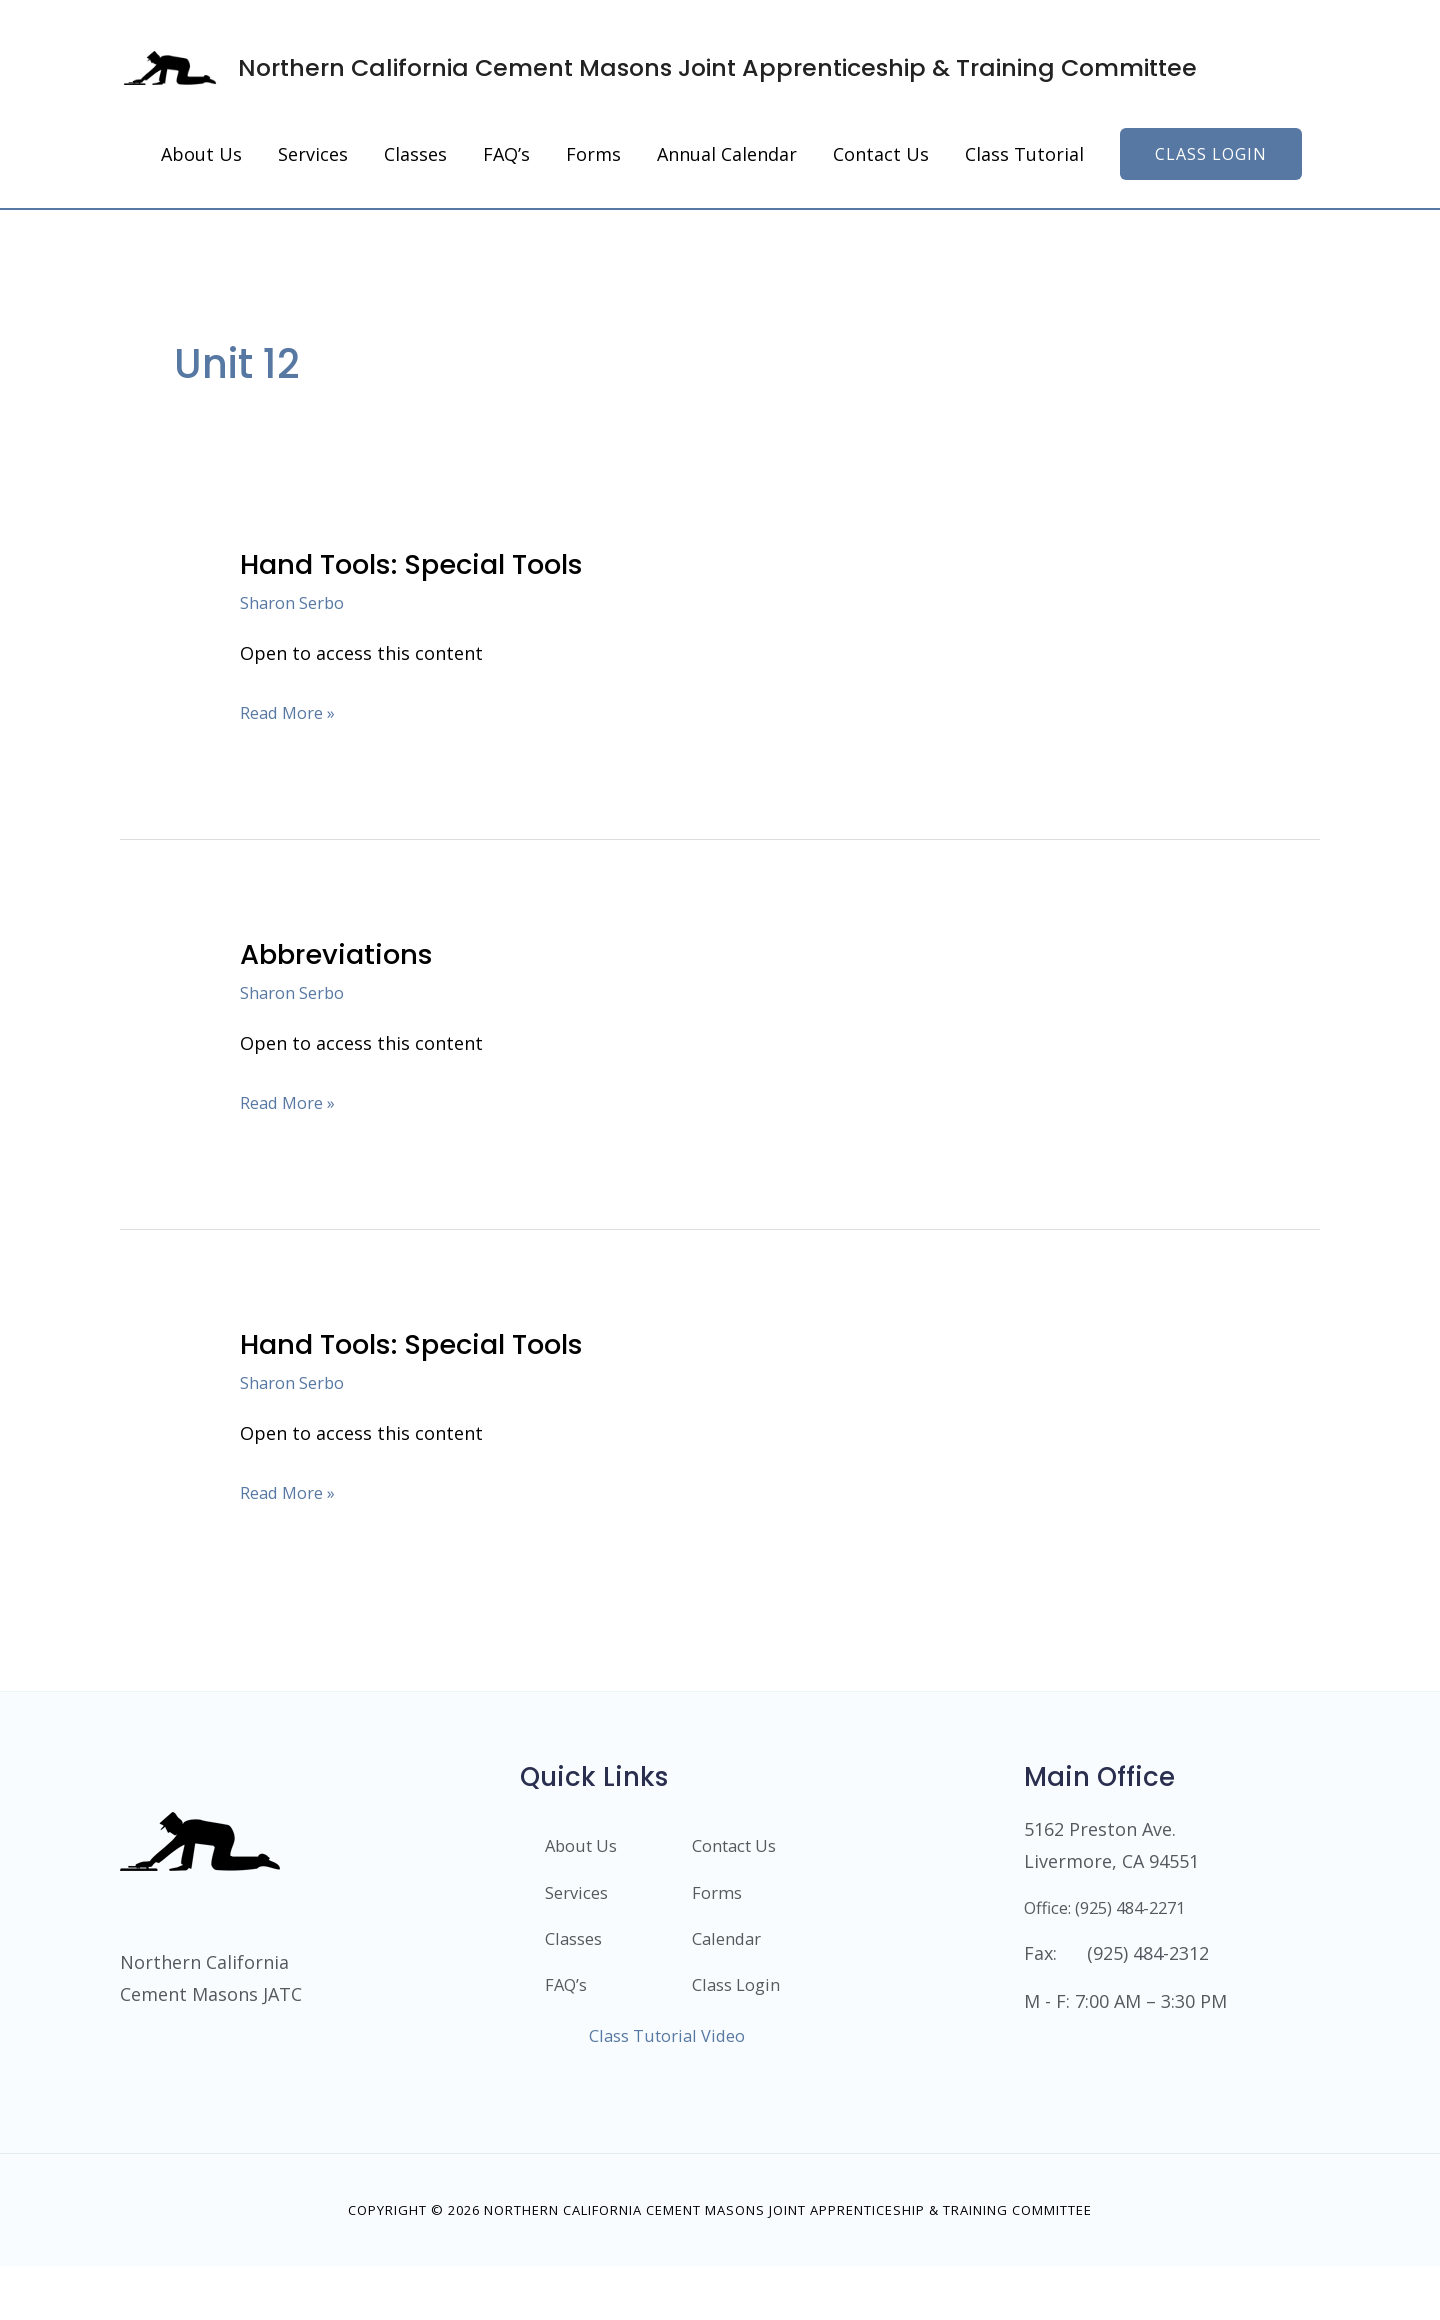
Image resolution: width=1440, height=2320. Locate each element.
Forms (719, 1925)
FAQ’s (568, 2021)
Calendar (730, 1973)
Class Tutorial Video (667, 2089)
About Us (585, 1877)
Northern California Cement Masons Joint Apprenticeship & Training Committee (720, 82)
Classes (576, 1973)
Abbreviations (344, 984)
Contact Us (740, 1877)
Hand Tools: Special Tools (429, 594)
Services (580, 1925)
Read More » (293, 740)
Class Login (716, 2030)
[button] (1211, 184)
